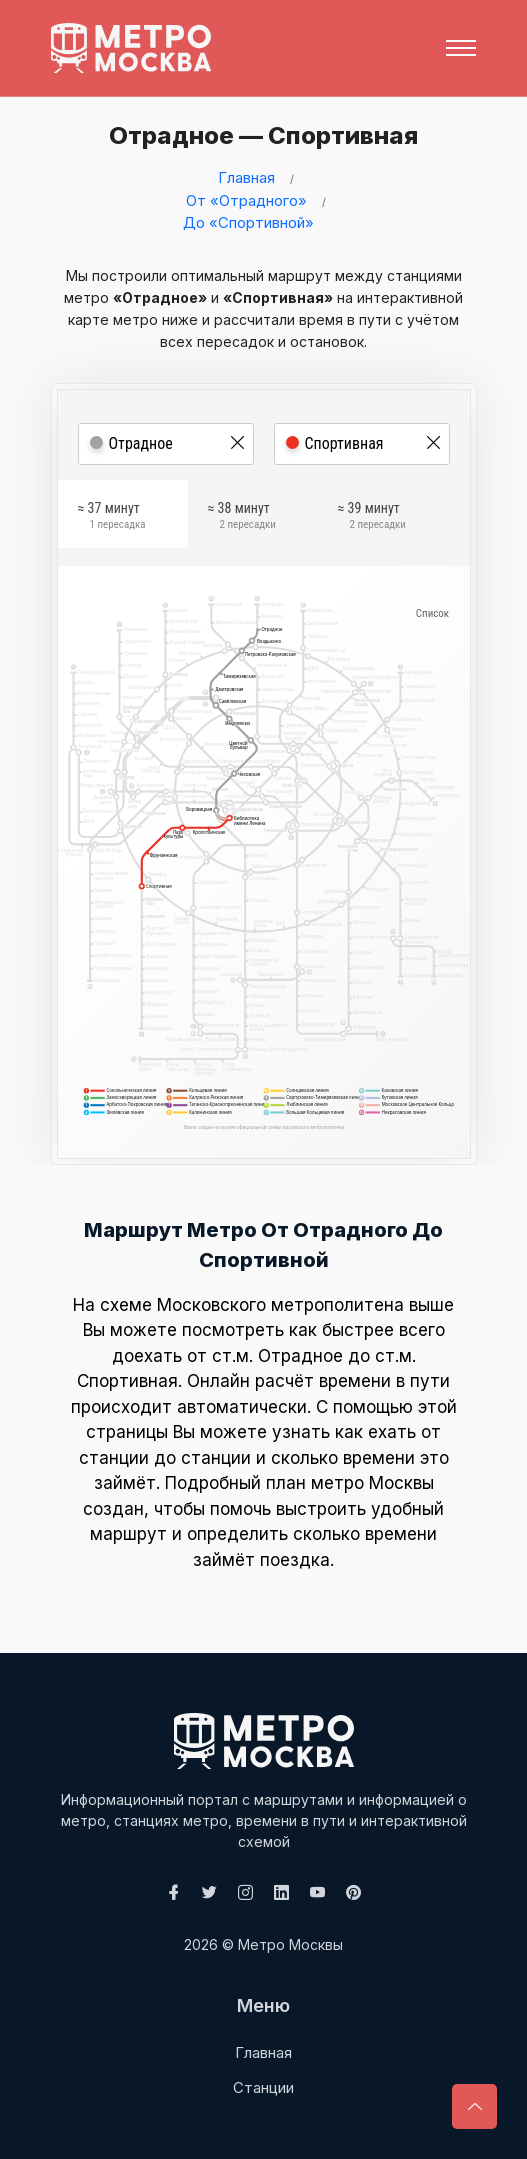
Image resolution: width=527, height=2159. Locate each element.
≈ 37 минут (112, 519)
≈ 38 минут (242, 519)
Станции (263, 2087)
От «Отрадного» (246, 200)
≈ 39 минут (372, 519)
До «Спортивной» (248, 222)
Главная (246, 177)
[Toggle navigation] (461, 48)
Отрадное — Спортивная (257, 135)
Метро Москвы (290, 1944)
